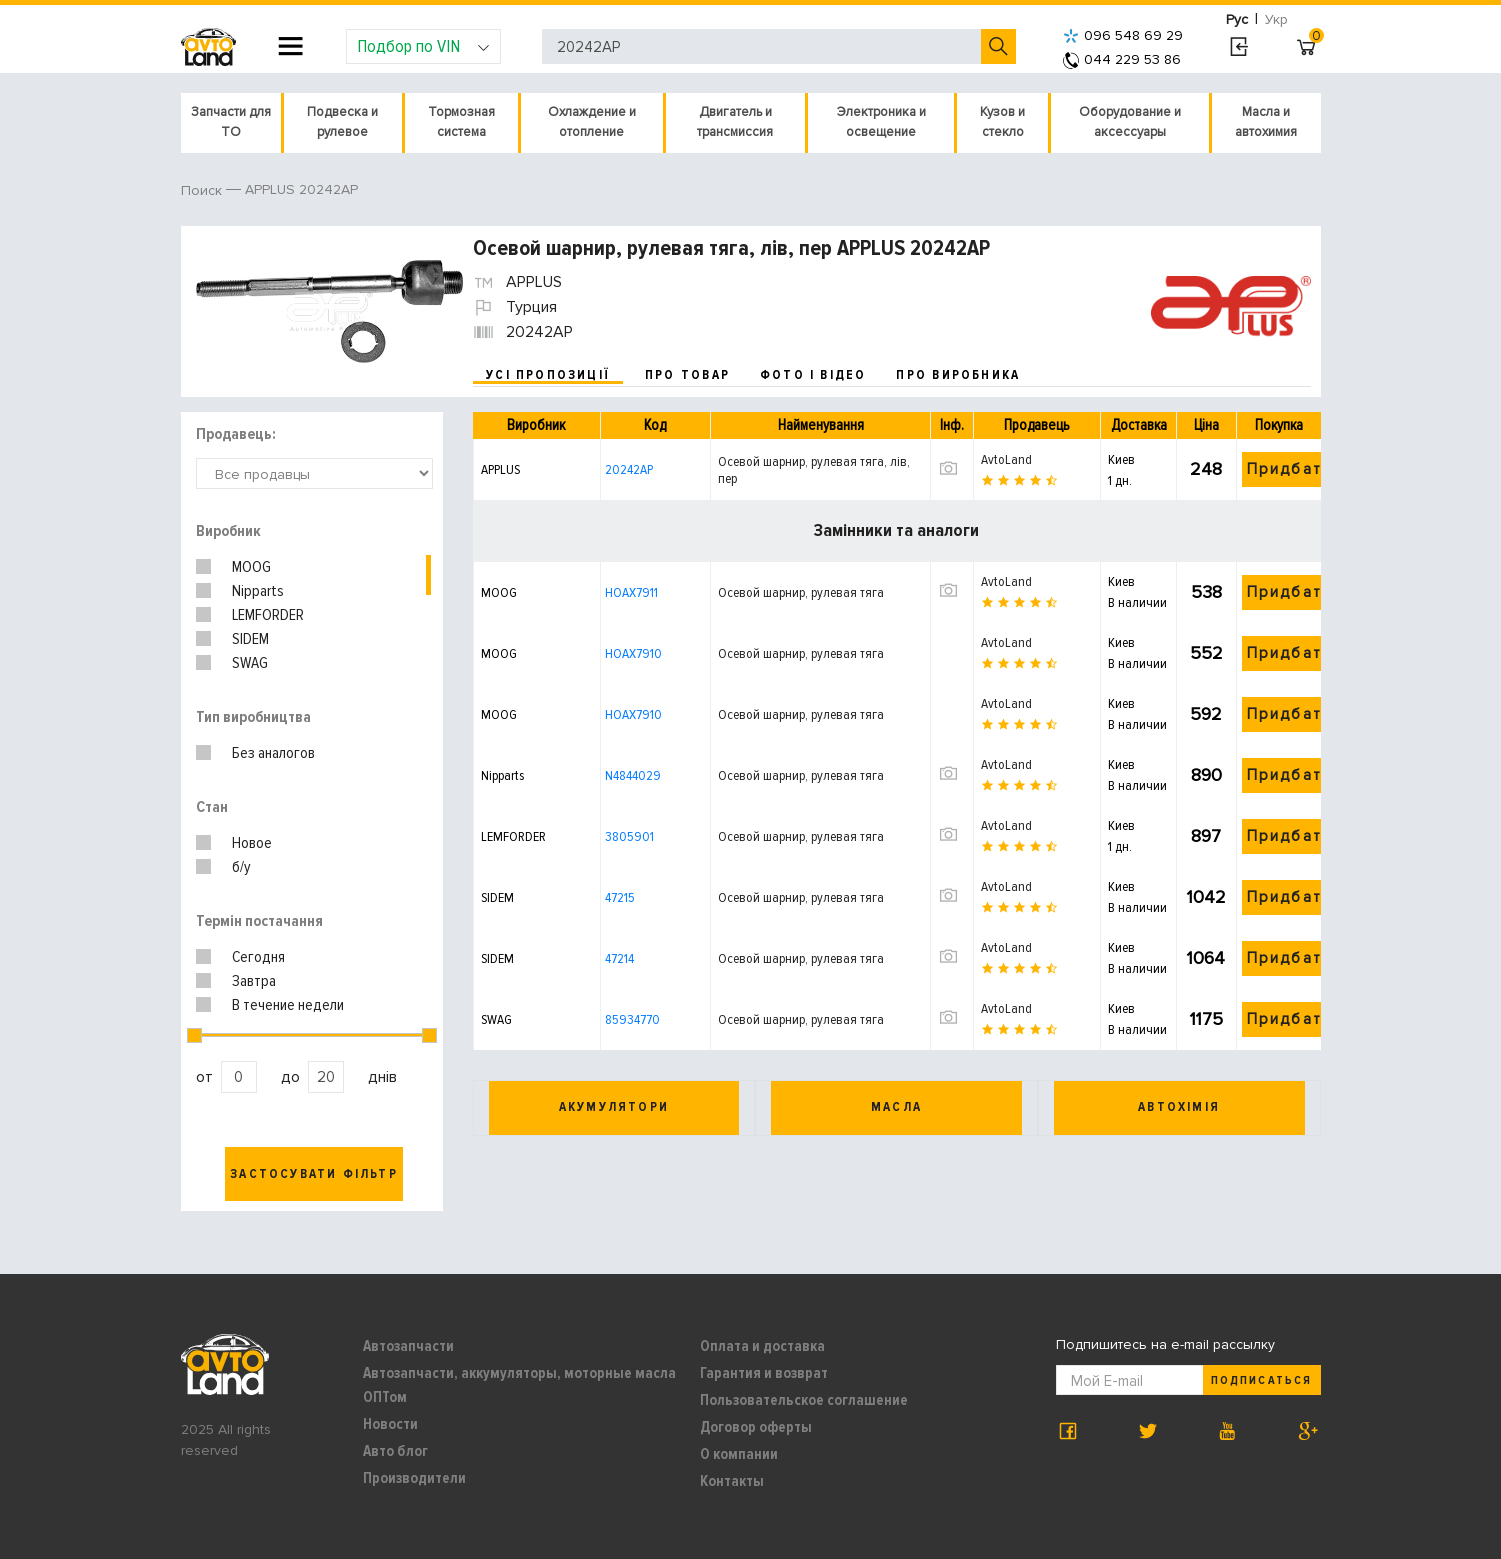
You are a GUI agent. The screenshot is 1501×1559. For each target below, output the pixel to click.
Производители (414, 1478)
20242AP (629, 469)
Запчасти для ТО (231, 122)
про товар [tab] (687, 375)
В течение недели (288, 1005)
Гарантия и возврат (764, 1373)
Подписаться (1261, 1380)
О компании (739, 1454)
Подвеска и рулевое (342, 122)
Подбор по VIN (423, 46)
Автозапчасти (408, 1346)
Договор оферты (756, 1427)
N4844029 (633, 775)
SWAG (250, 663)
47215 (620, 897)
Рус (1237, 19)
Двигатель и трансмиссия (735, 122)
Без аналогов (273, 753)
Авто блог (395, 1451)
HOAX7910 (633, 653)
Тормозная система (461, 122)
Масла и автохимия (1266, 122)
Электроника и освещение (881, 122)
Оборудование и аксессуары (1130, 122)
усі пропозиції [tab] (548, 375)
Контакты (732, 1481)
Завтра (254, 981)
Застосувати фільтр (314, 1174)
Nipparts (258, 591)
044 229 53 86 (1122, 59)
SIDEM (250, 639)
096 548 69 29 (1123, 35)
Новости (390, 1424)
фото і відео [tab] (813, 375)
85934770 (632, 1019)
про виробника (958, 375)
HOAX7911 (631, 592)
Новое (252, 843)
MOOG (251, 567)
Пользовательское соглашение (804, 1400)
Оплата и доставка (762, 1346)
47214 (619, 958)
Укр (1276, 19)
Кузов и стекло (1002, 122)
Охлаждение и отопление (592, 122)
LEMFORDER (268, 615)
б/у (241, 867)
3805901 (629, 836)
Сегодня (258, 957)
